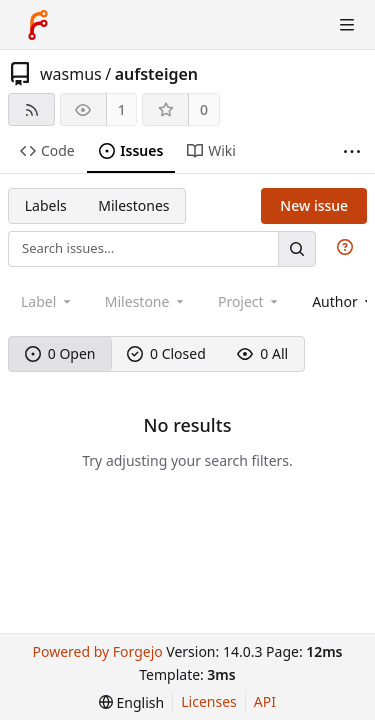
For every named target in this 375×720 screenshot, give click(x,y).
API (265, 701)
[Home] (38, 25)
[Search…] (297, 248)
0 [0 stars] (204, 109)
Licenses (209, 701)
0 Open (60, 353)
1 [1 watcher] (122, 109)
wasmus (71, 74)
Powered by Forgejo (97, 651)
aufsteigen (156, 74)
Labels (46, 205)
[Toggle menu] (347, 25)
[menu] (131, 702)
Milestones (133, 205)
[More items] (352, 151)
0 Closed (166, 353)
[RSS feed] (31, 109)
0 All (262, 353)
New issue (314, 205)
